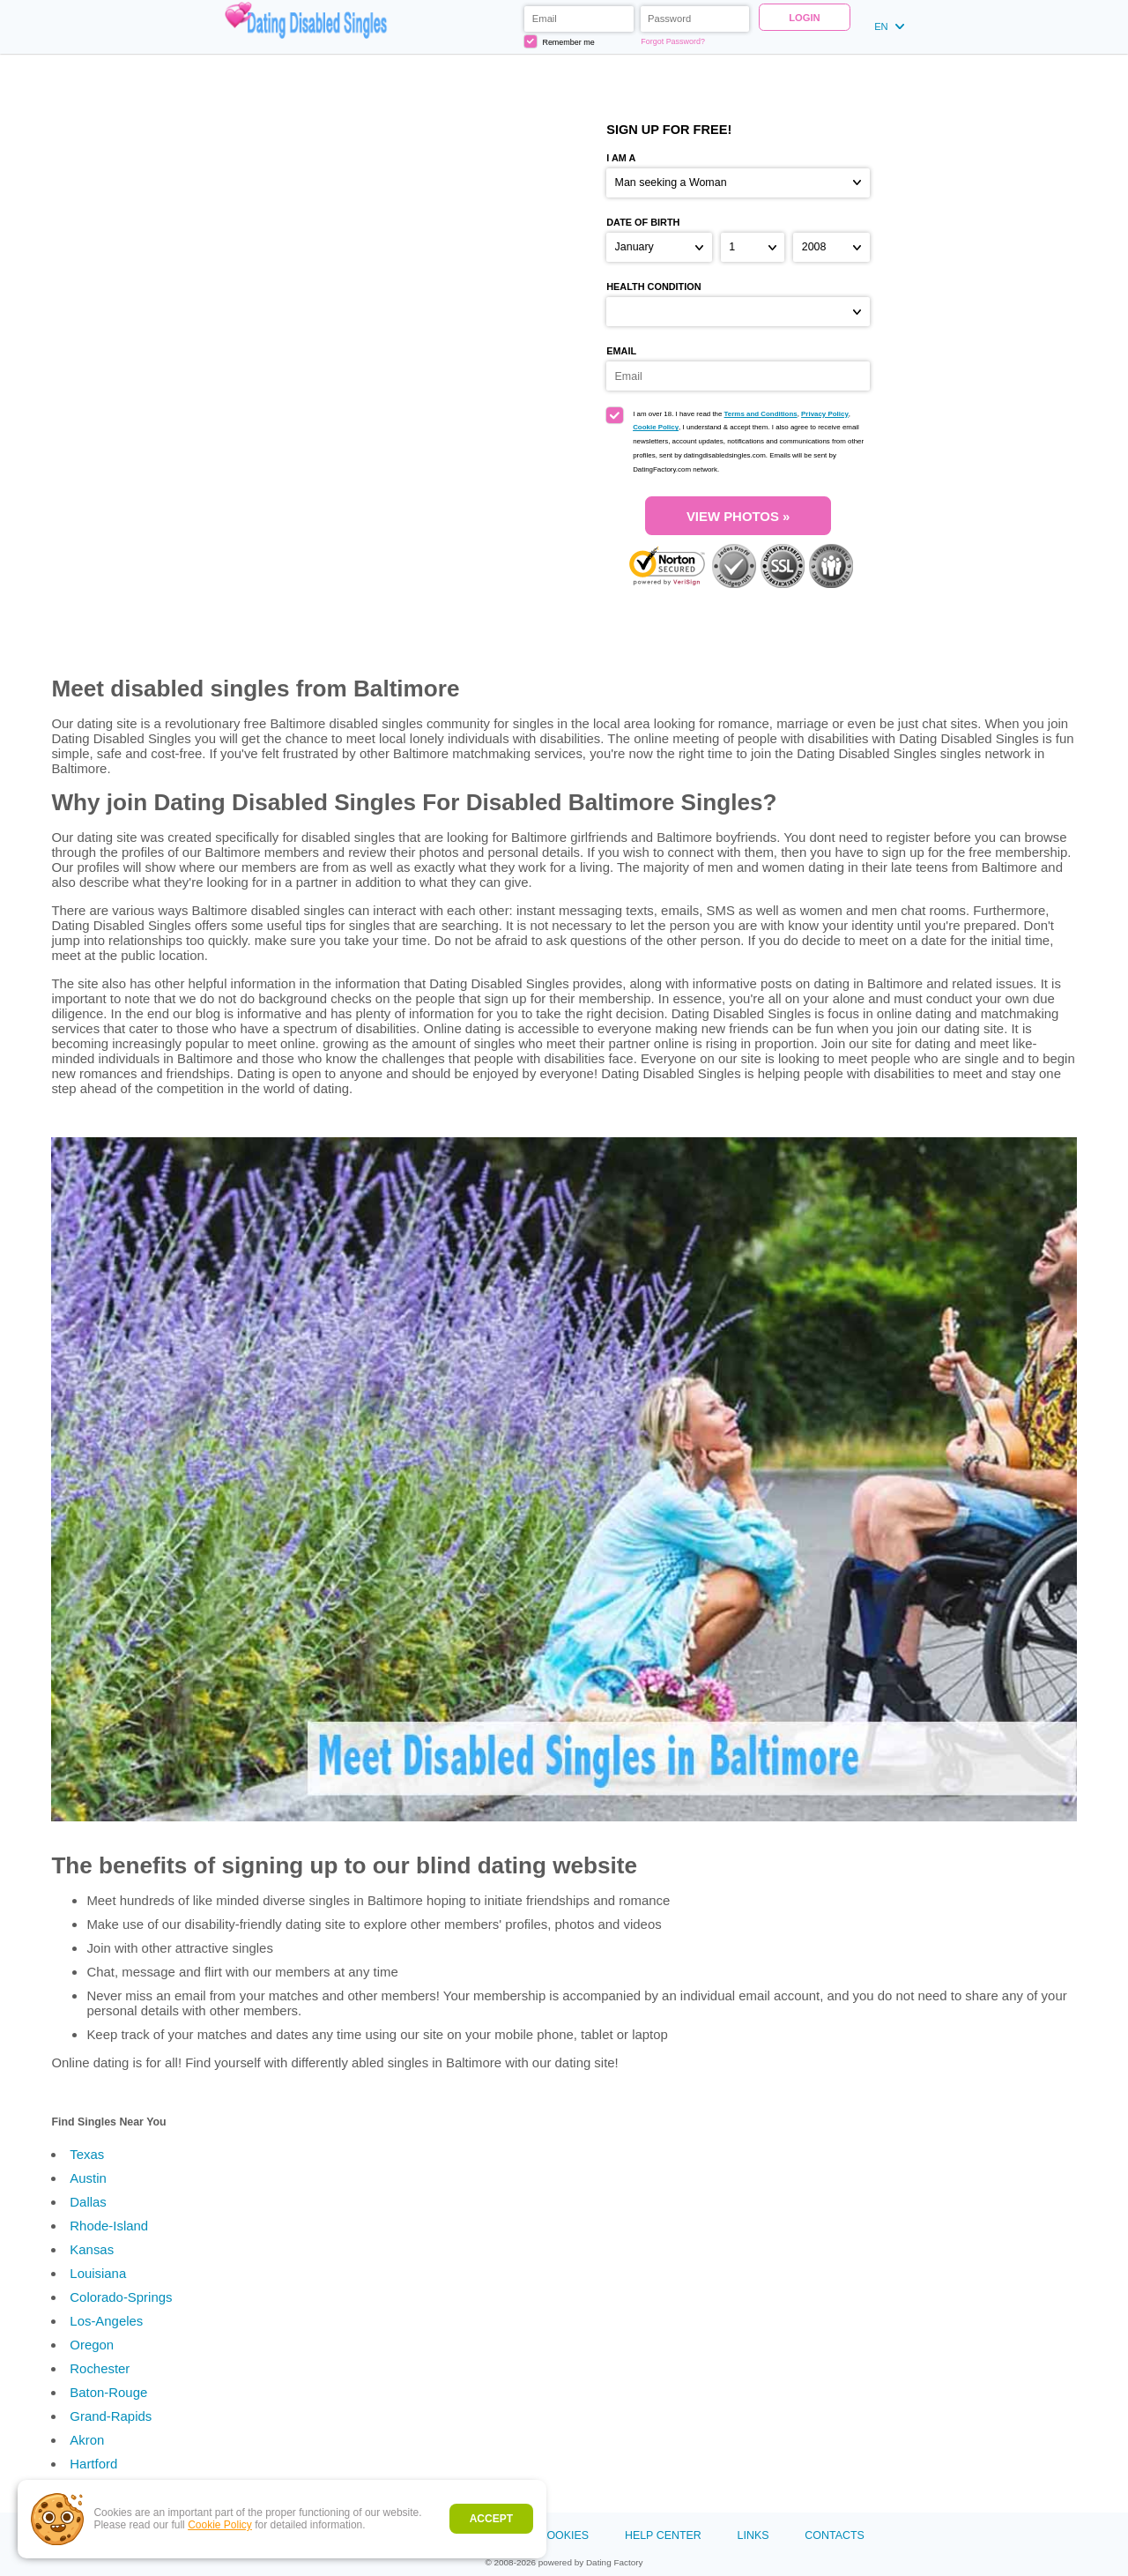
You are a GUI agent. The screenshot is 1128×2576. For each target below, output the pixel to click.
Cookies (563, 2535)
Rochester (100, 2368)
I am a (620, 158)
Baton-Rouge (108, 2392)
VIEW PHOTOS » (738, 516)
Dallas (88, 2201)
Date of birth (642, 222)
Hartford (93, 2463)
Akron (87, 2439)
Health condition (653, 286)
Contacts (834, 2535)
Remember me (559, 41)
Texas (87, 2154)
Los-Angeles (106, 2320)
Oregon (92, 2344)
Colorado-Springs (121, 2296)
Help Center (663, 2535)
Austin (88, 2177)
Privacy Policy (825, 414)
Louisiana (98, 2273)
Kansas (92, 2249)
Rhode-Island (109, 2225)
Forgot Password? (673, 41)
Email (621, 351)
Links (753, 2535)
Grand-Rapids (111, 2415)
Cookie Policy (220, 2525)
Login (804, 17)
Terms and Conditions (761, 414)
